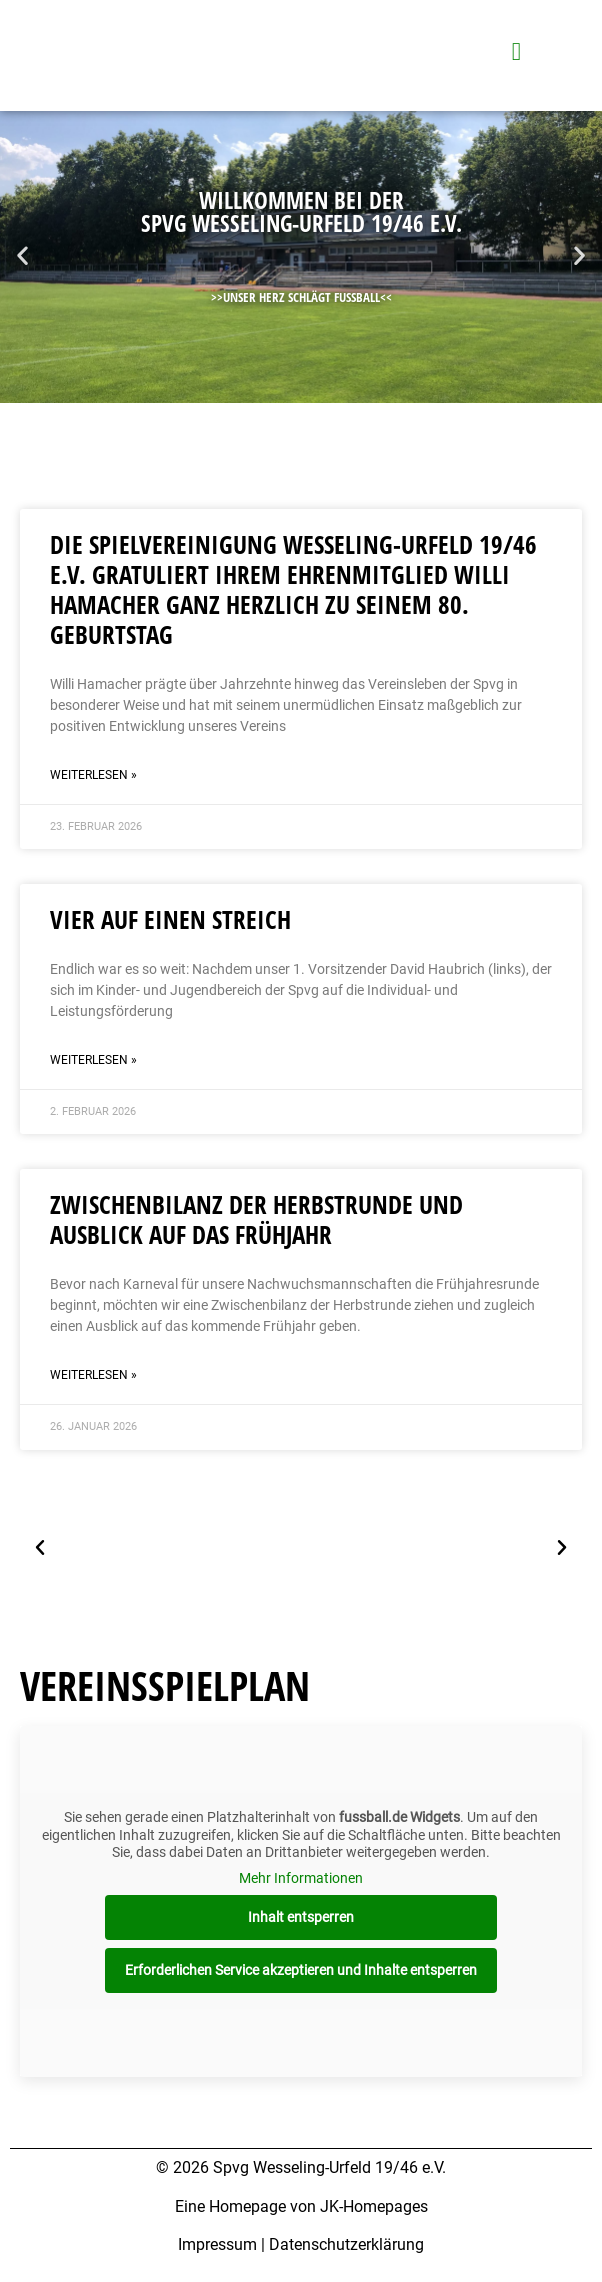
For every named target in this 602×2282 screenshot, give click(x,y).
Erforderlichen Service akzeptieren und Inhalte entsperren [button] (301, 1970)
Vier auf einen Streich (170, 919)
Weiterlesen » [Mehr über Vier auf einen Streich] (93, 1060)
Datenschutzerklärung (346, 2244)
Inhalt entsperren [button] (301, 1917)
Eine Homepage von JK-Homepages (301, 2206)
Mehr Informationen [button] (301, 1877)
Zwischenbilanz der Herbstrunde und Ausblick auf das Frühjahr (256, 1219)
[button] (22, 255)
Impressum (217, 2244)
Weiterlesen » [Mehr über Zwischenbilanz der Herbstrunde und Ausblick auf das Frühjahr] (93, 1375)
